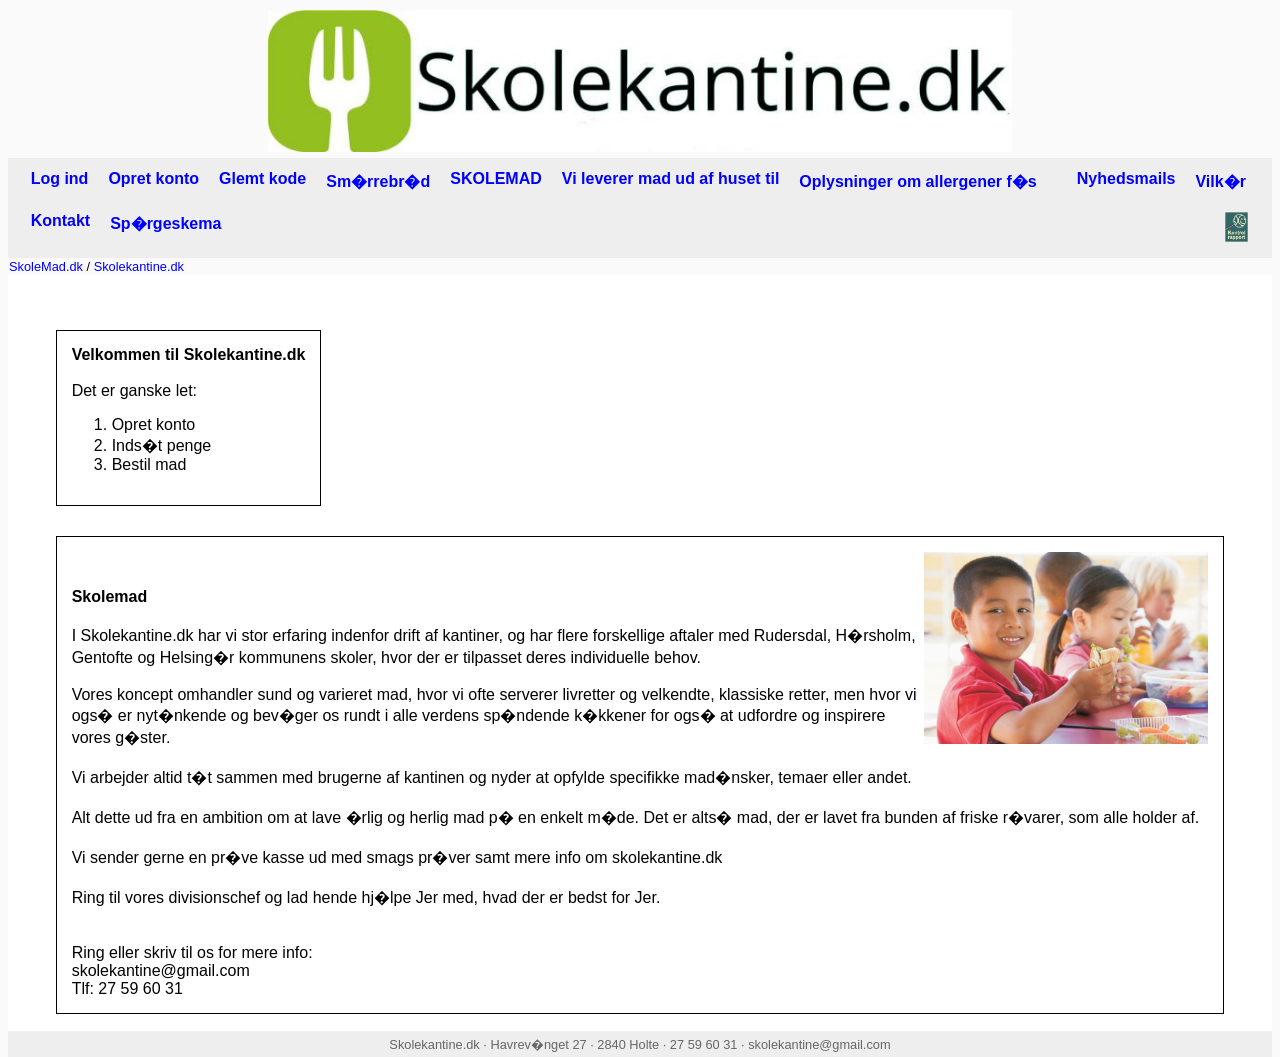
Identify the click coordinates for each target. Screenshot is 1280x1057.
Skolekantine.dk (139, 266)
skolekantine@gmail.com (819, 1044)
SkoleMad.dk (46, 266)
